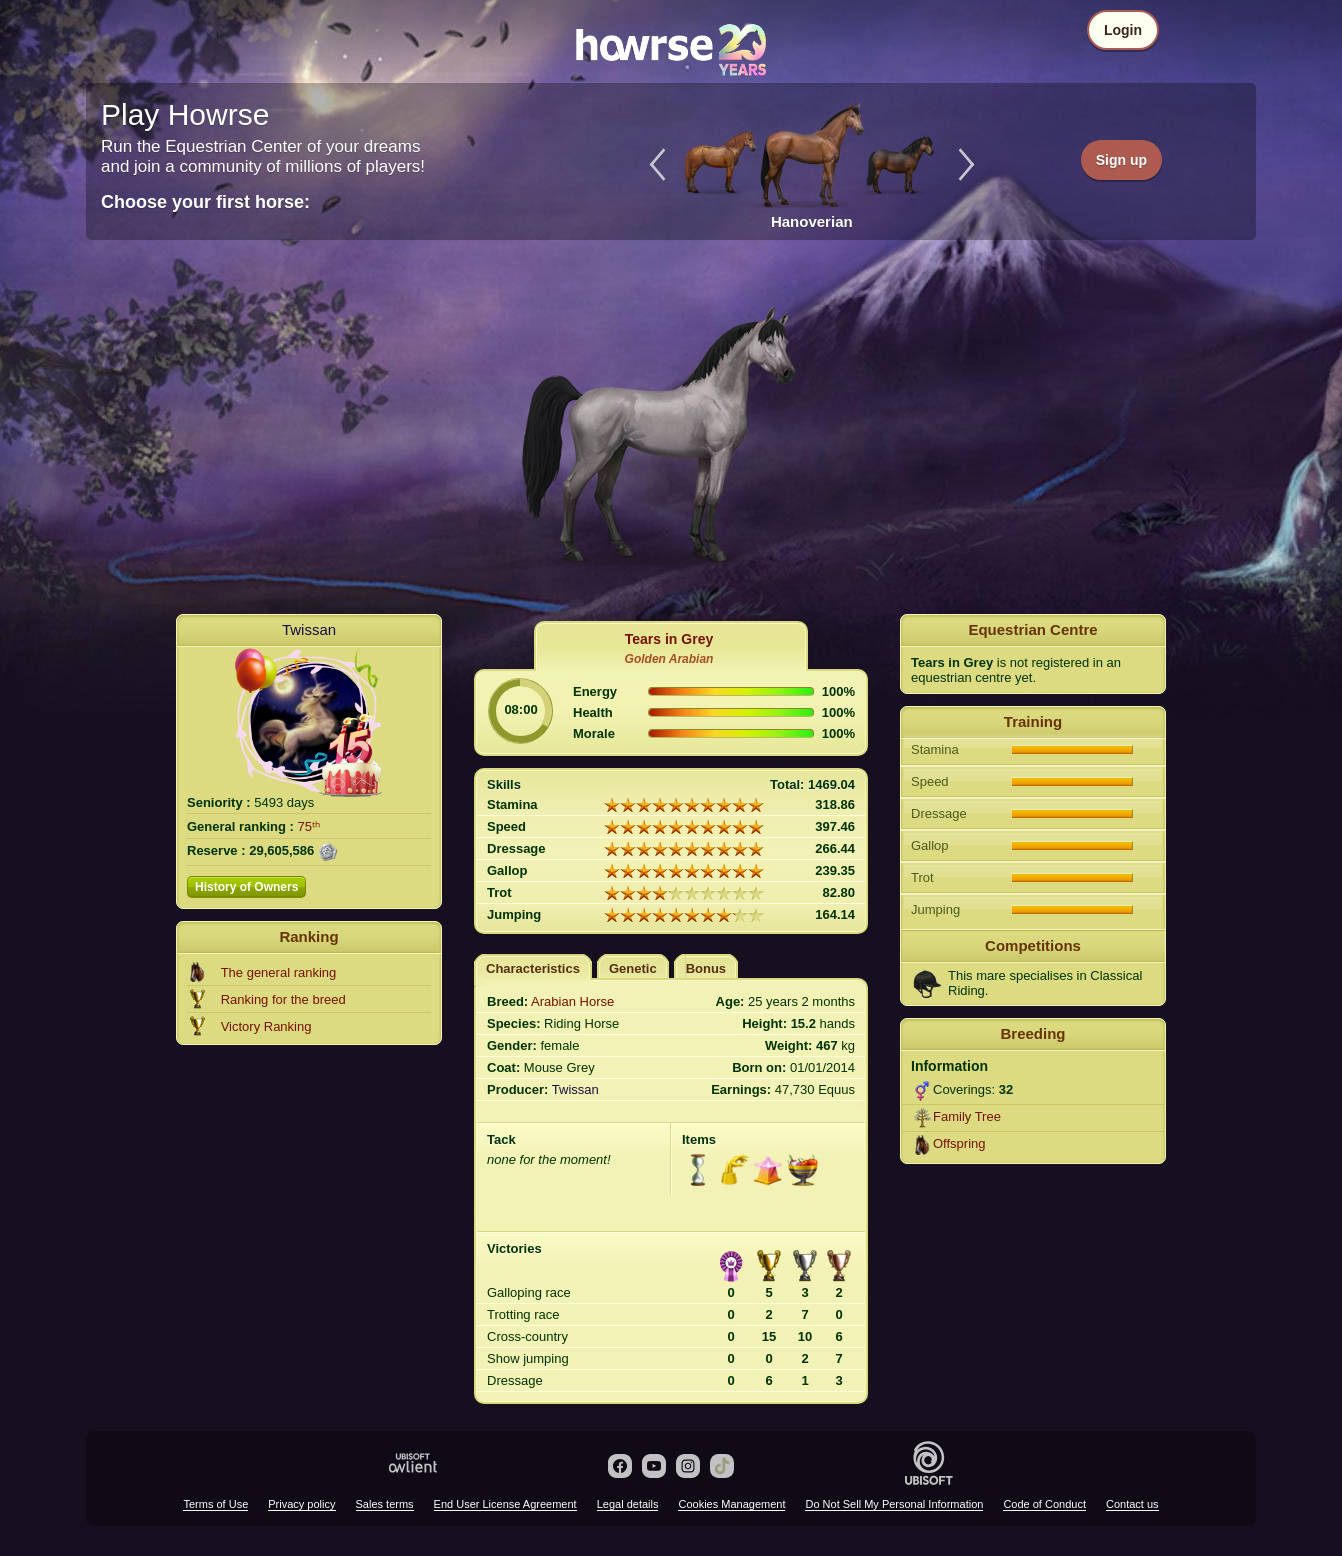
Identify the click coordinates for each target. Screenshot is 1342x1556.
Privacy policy (301, 1504)
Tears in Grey (669, 639)
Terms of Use (215, 1504)
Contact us (1132, 1504)
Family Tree (967, 1116)
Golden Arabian (669, 659)
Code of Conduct (1044, 1504)
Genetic (633, 968)
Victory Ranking (266, 1026)
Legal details (628, 1504)
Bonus (706, 968)
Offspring (959, 1143)
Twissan (309, 629)
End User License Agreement (505, 1504)
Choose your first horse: (205, 202)
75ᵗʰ (309, 826)
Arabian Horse (572, 1001)
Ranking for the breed (283, 999)
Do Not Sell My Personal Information (894, 1504)
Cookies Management (731, 1504)
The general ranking (279, 972)
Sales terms (385, 1504)
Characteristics (533, 968)
